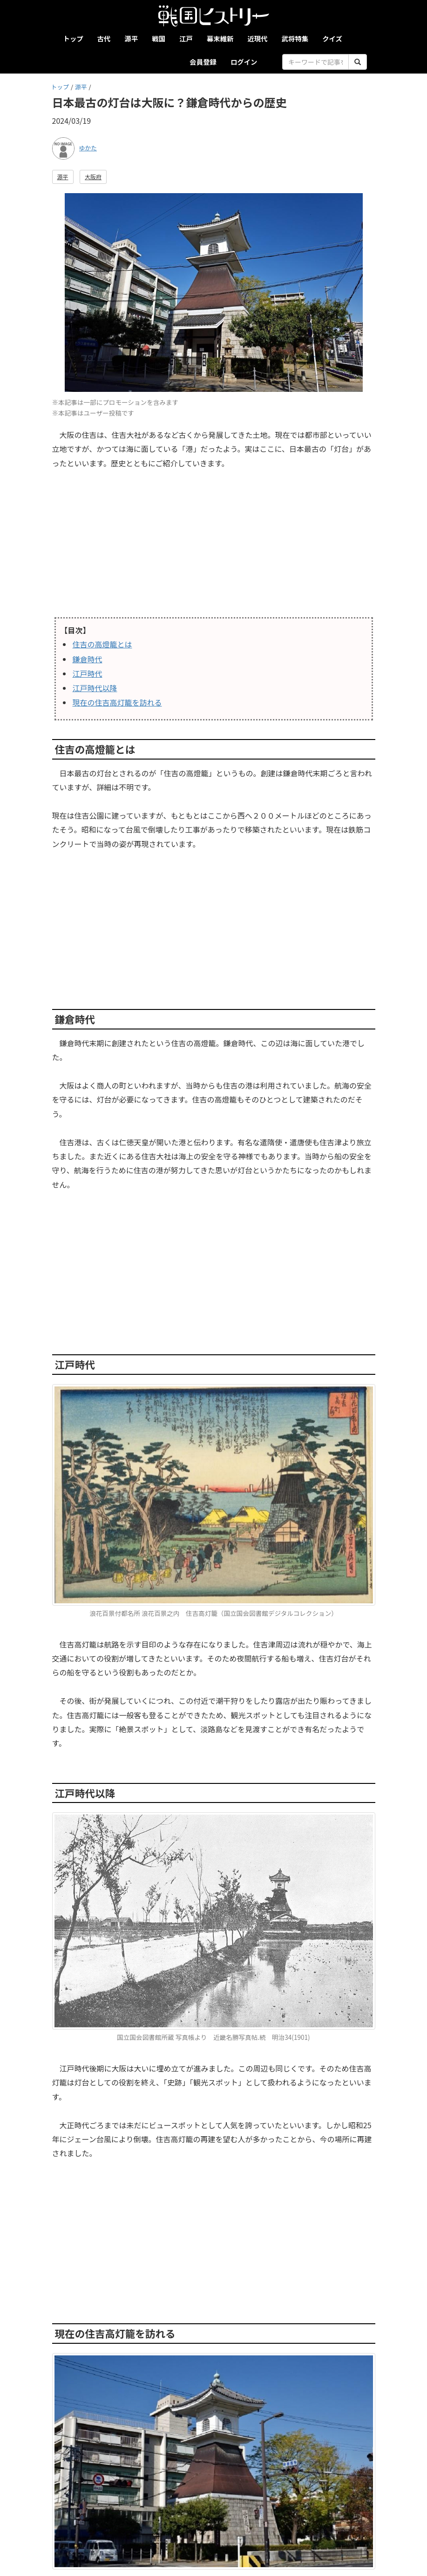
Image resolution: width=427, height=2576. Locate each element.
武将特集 (295, 38)
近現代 (257, 38)
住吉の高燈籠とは (102, 644)
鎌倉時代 (87, 659)
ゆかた (88, 147)
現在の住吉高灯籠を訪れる (117, 702)
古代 (104, 38)
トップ (73, 38)
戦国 (158, 38)
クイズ (332, 38)
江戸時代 (87, 673)
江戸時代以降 (95, 687)
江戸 (186, 38)
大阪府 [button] (93, 177)
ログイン (244, 62)
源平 (131, 38)
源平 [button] (62, 177)
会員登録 (203, 62)
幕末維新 (220, 38)
